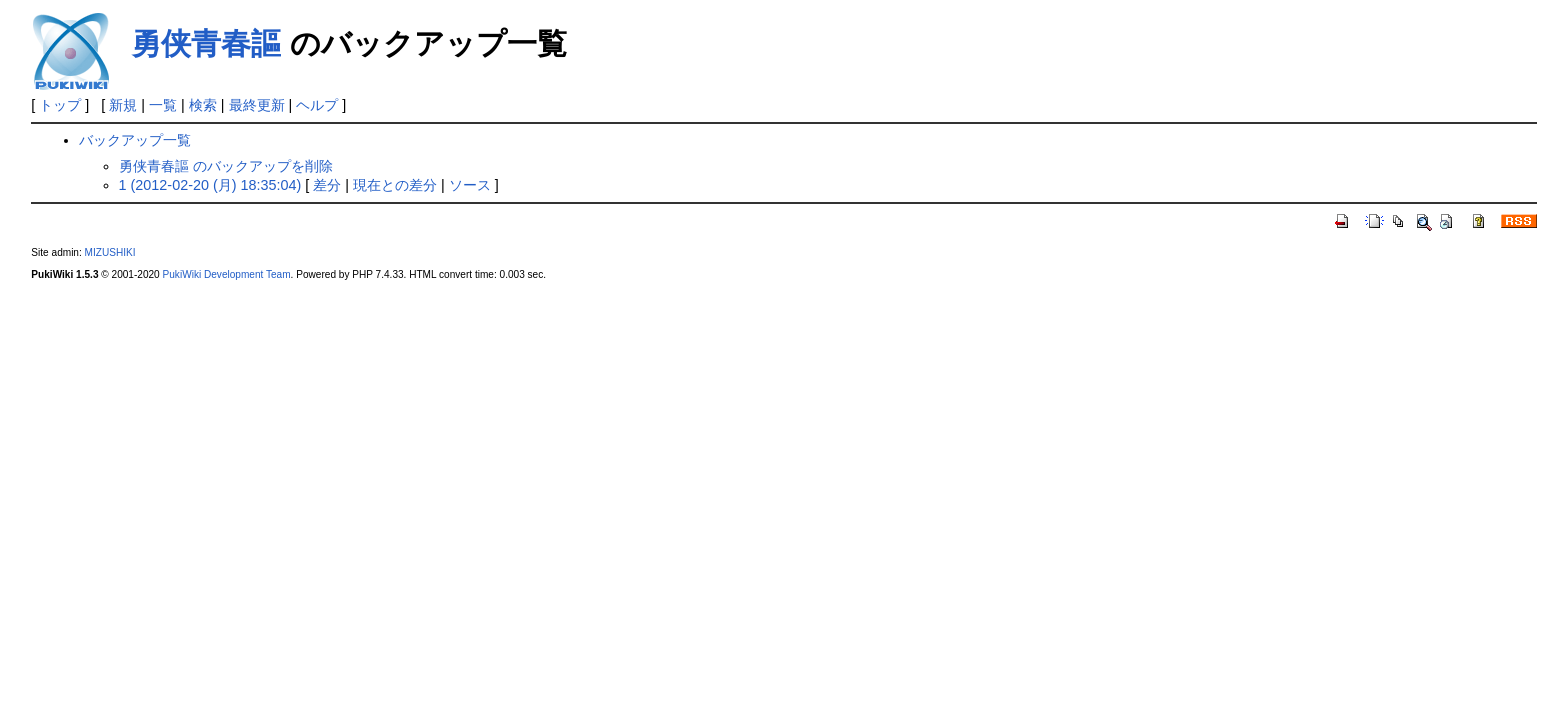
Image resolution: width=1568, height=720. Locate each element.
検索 (203, 105)
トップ (60, 105)
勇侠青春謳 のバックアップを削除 (226, 166)
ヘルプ (317, 105)
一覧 (163, 105)
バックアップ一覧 (135, 140)
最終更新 (257, 105)
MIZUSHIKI (110, 252)
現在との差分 (395, 185)
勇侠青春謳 (206, 43)
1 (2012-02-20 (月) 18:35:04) (210, 185)
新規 (123, 105)
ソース (470, 185)
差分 (327, 185)
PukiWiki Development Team (227, 274)
